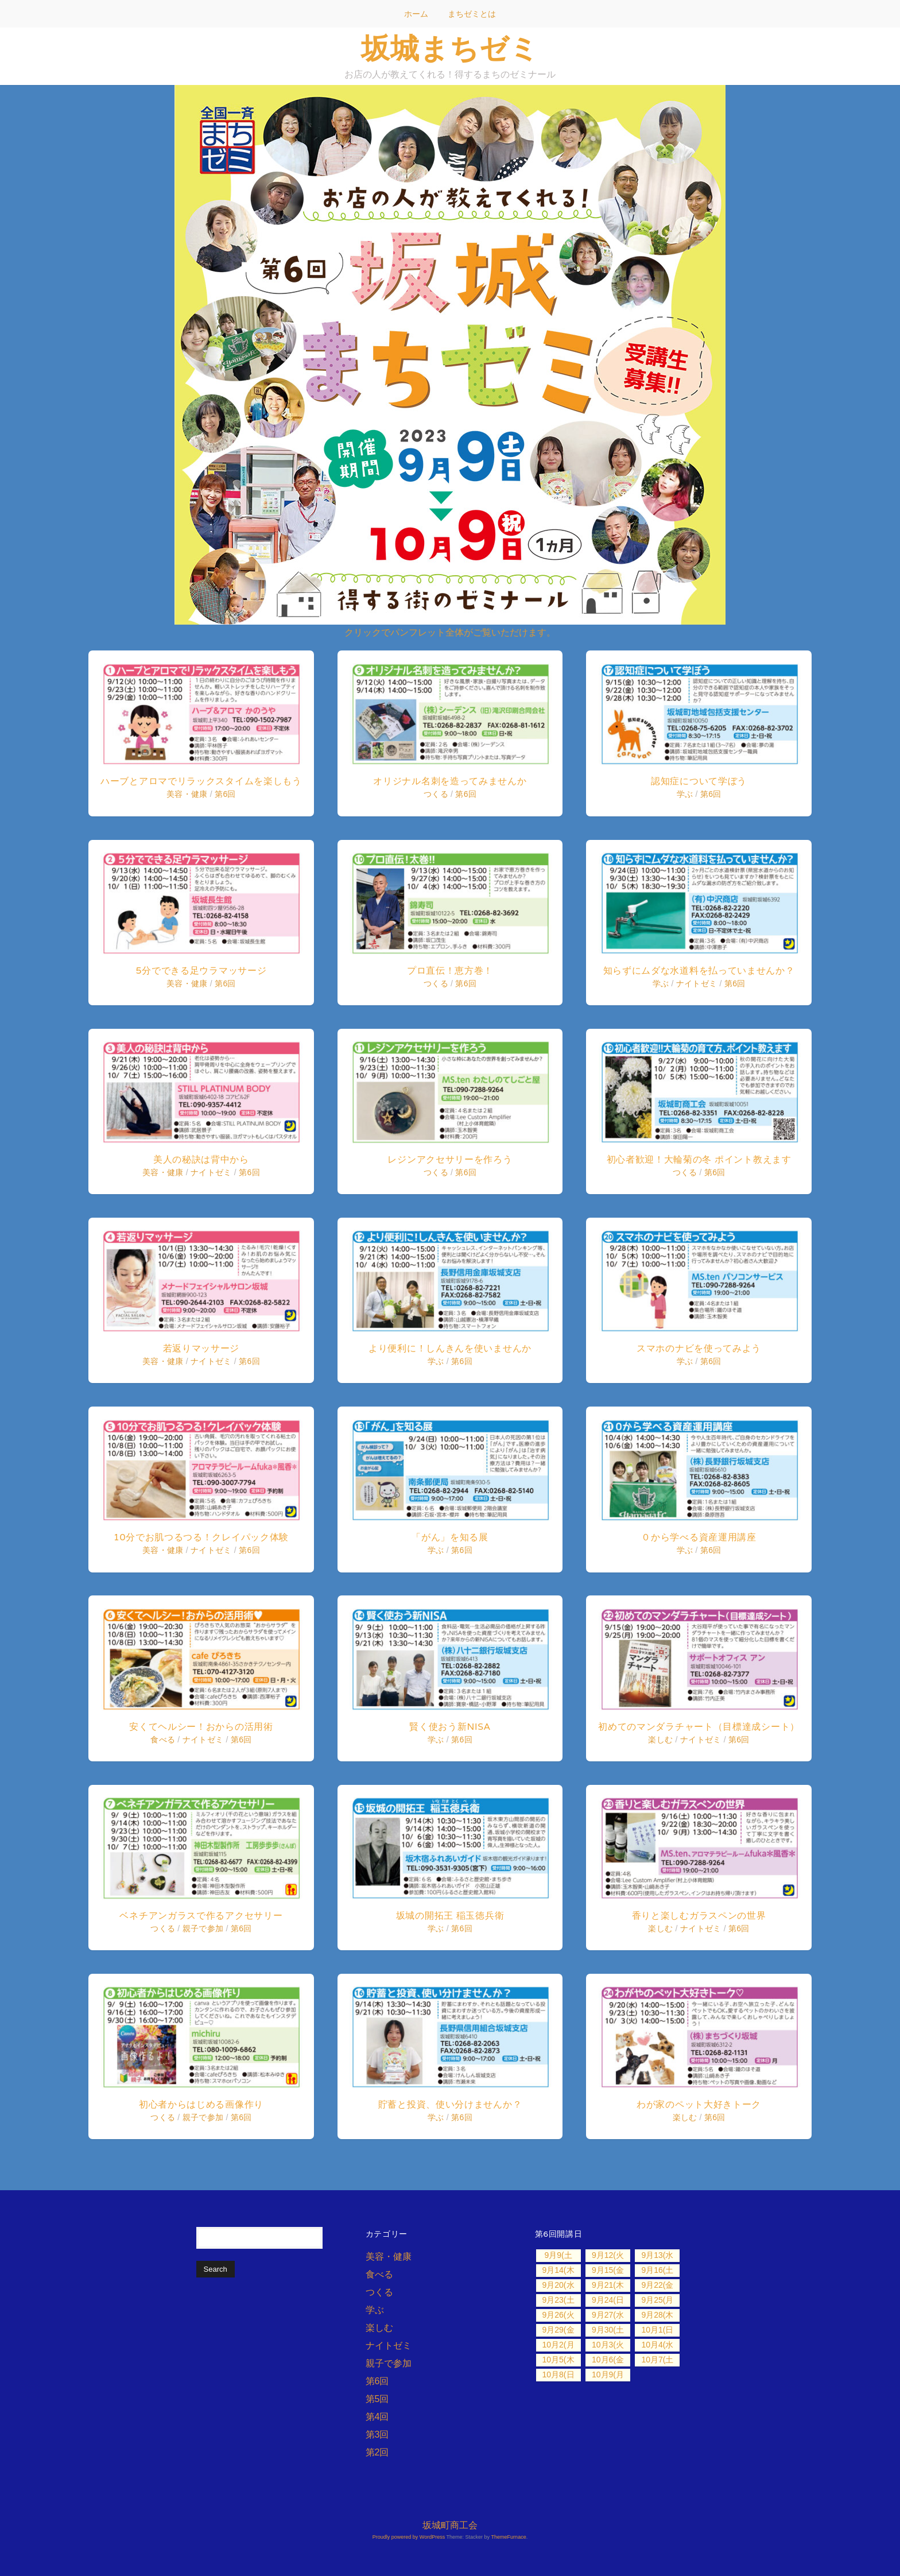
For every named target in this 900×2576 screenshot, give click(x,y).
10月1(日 (657, 2329)
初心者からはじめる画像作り (201, 2104)
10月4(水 (657, 2344)
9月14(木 (558, 2270)
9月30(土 (608, 2329)
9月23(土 (558, 2299)
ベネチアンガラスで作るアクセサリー (200, 1915)
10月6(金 (608, 2359)
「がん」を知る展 (450, 1537)
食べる (162, 1739)
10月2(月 (558, 2344)
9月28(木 (657, 2314)
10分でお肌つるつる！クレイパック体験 (201, 1537)
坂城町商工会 (450, 2525)
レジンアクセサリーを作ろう (449, 1159)
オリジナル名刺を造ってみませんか (449, 781)
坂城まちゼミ (450, 48)
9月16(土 (657, 2270)
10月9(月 (608, 2374)
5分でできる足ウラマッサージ (200, 970)
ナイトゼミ (211, 1172)
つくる (162, 1928)
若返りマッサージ (201, 1348)
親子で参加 (203, 1928)
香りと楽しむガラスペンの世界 (699, 1915)
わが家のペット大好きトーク (699, 2104)
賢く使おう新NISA (449, 1727)
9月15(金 (608, 2270)
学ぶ (436, 1361)
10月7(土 (657, 2359)
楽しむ (660, 1739)
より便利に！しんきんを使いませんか (450, 1348)
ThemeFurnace (508, 2537)
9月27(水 (608, 2314)
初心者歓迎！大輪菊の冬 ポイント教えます (699, 1159)
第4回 (377, 2417)
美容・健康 (187, 794)
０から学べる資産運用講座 (698, 1537)
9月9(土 (558, 2255)
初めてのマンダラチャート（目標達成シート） (699, 1727)
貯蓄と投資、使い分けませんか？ (450, 2104)
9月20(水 (558, 2285)
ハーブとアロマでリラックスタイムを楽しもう (201, 781)
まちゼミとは (472, 13)
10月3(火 (608, 2344)
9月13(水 (657, 2255)
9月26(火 (558, 2314)
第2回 (377, 2452)
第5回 (377, 2399)
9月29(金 (558, 2329)
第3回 (377, 2434)
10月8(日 (558, 2374)
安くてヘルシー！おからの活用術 (201, 1727)
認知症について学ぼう (699, 781)
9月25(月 (657, 2299)
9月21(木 (608, 2285)
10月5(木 (558, 2359)
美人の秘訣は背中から (201, 1159)
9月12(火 (608, 2255)
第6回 (225, 794)
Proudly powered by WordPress (409, 2537)
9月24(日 (608, 2299)
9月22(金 (657, 2285)
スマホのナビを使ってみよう (699, 1348)
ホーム (416, 13)
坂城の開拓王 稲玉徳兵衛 (450, 1915)
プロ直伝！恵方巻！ (450, 970)
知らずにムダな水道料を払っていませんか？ (699, 970)
